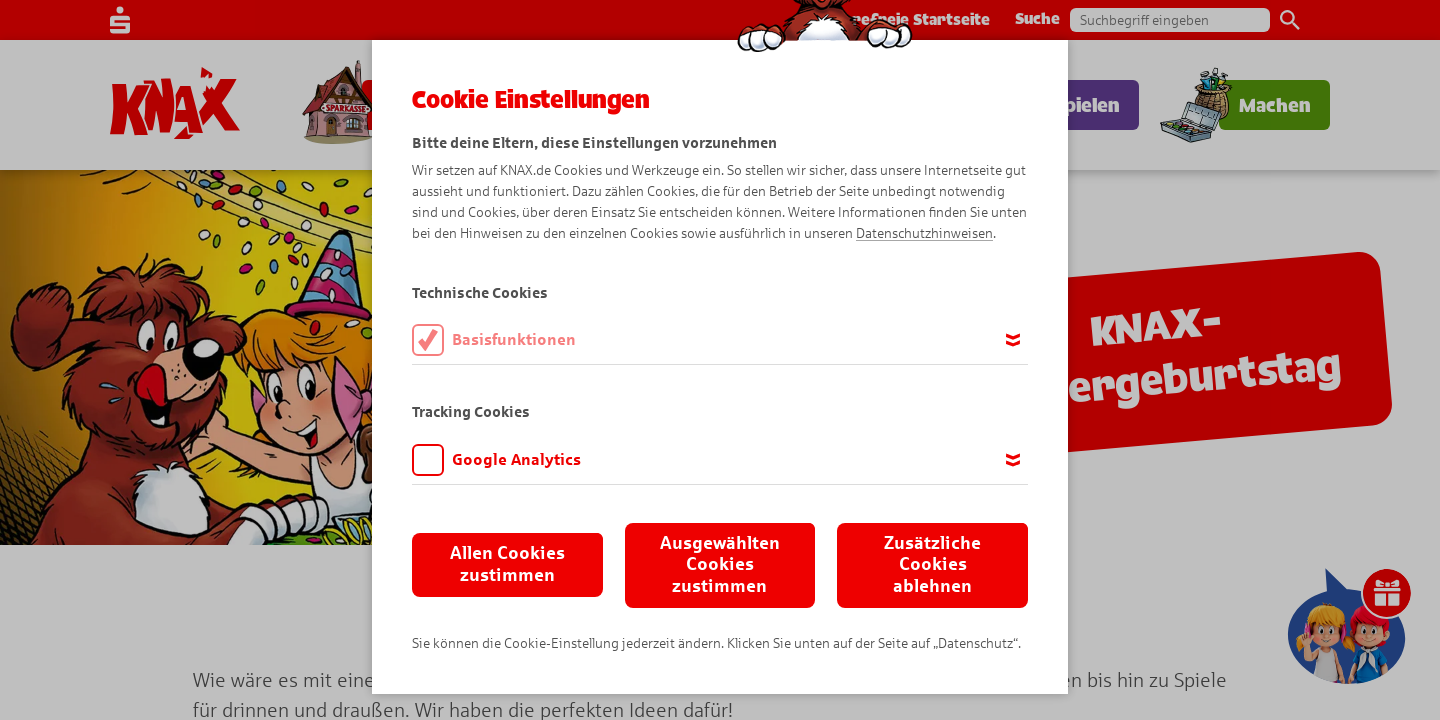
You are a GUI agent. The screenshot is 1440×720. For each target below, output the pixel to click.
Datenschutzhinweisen (924, 233)
